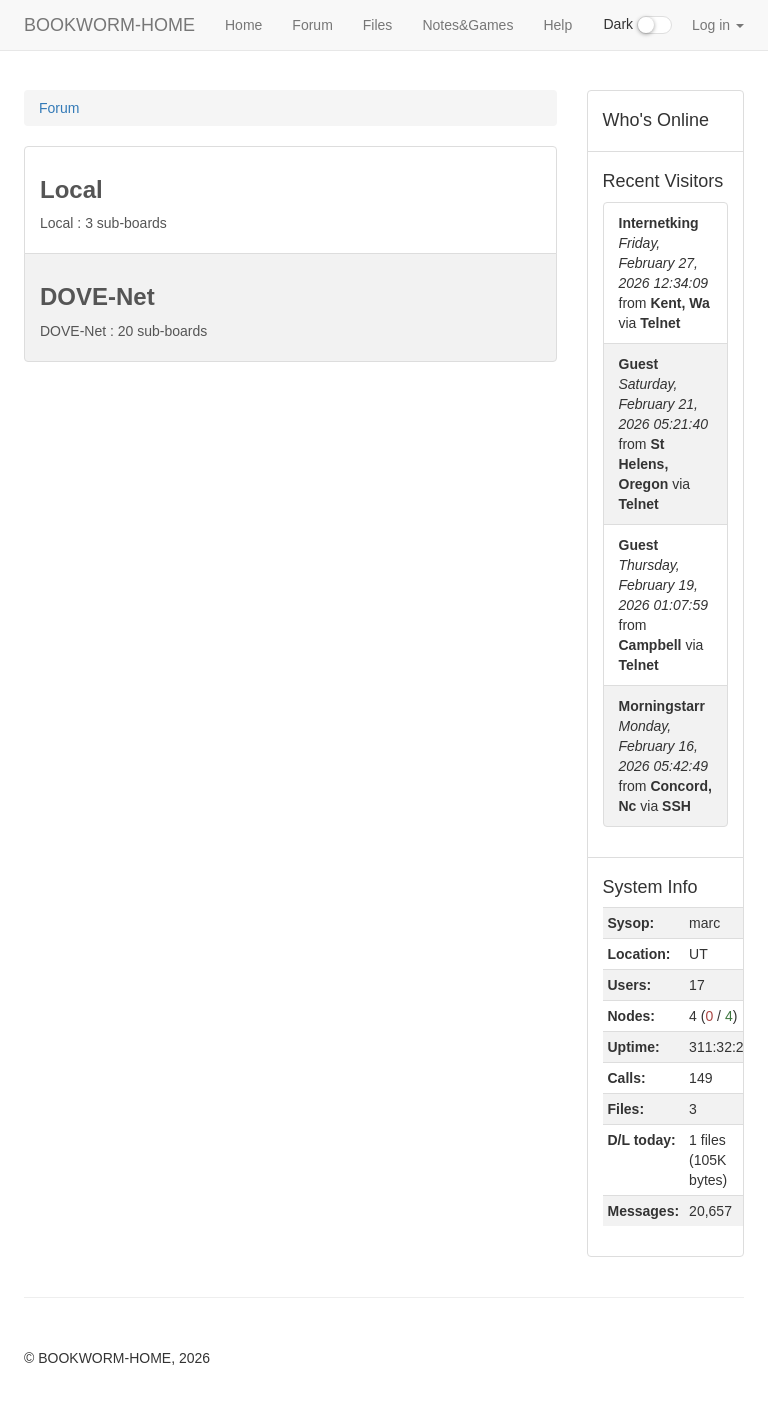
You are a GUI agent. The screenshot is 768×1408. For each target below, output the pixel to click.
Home (243, 25)
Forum (312, 25)
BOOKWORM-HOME (109, 25)
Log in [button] (718, 25)
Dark (638, 25)
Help (557, 25)
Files (378, 25)
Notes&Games (467, 25)
